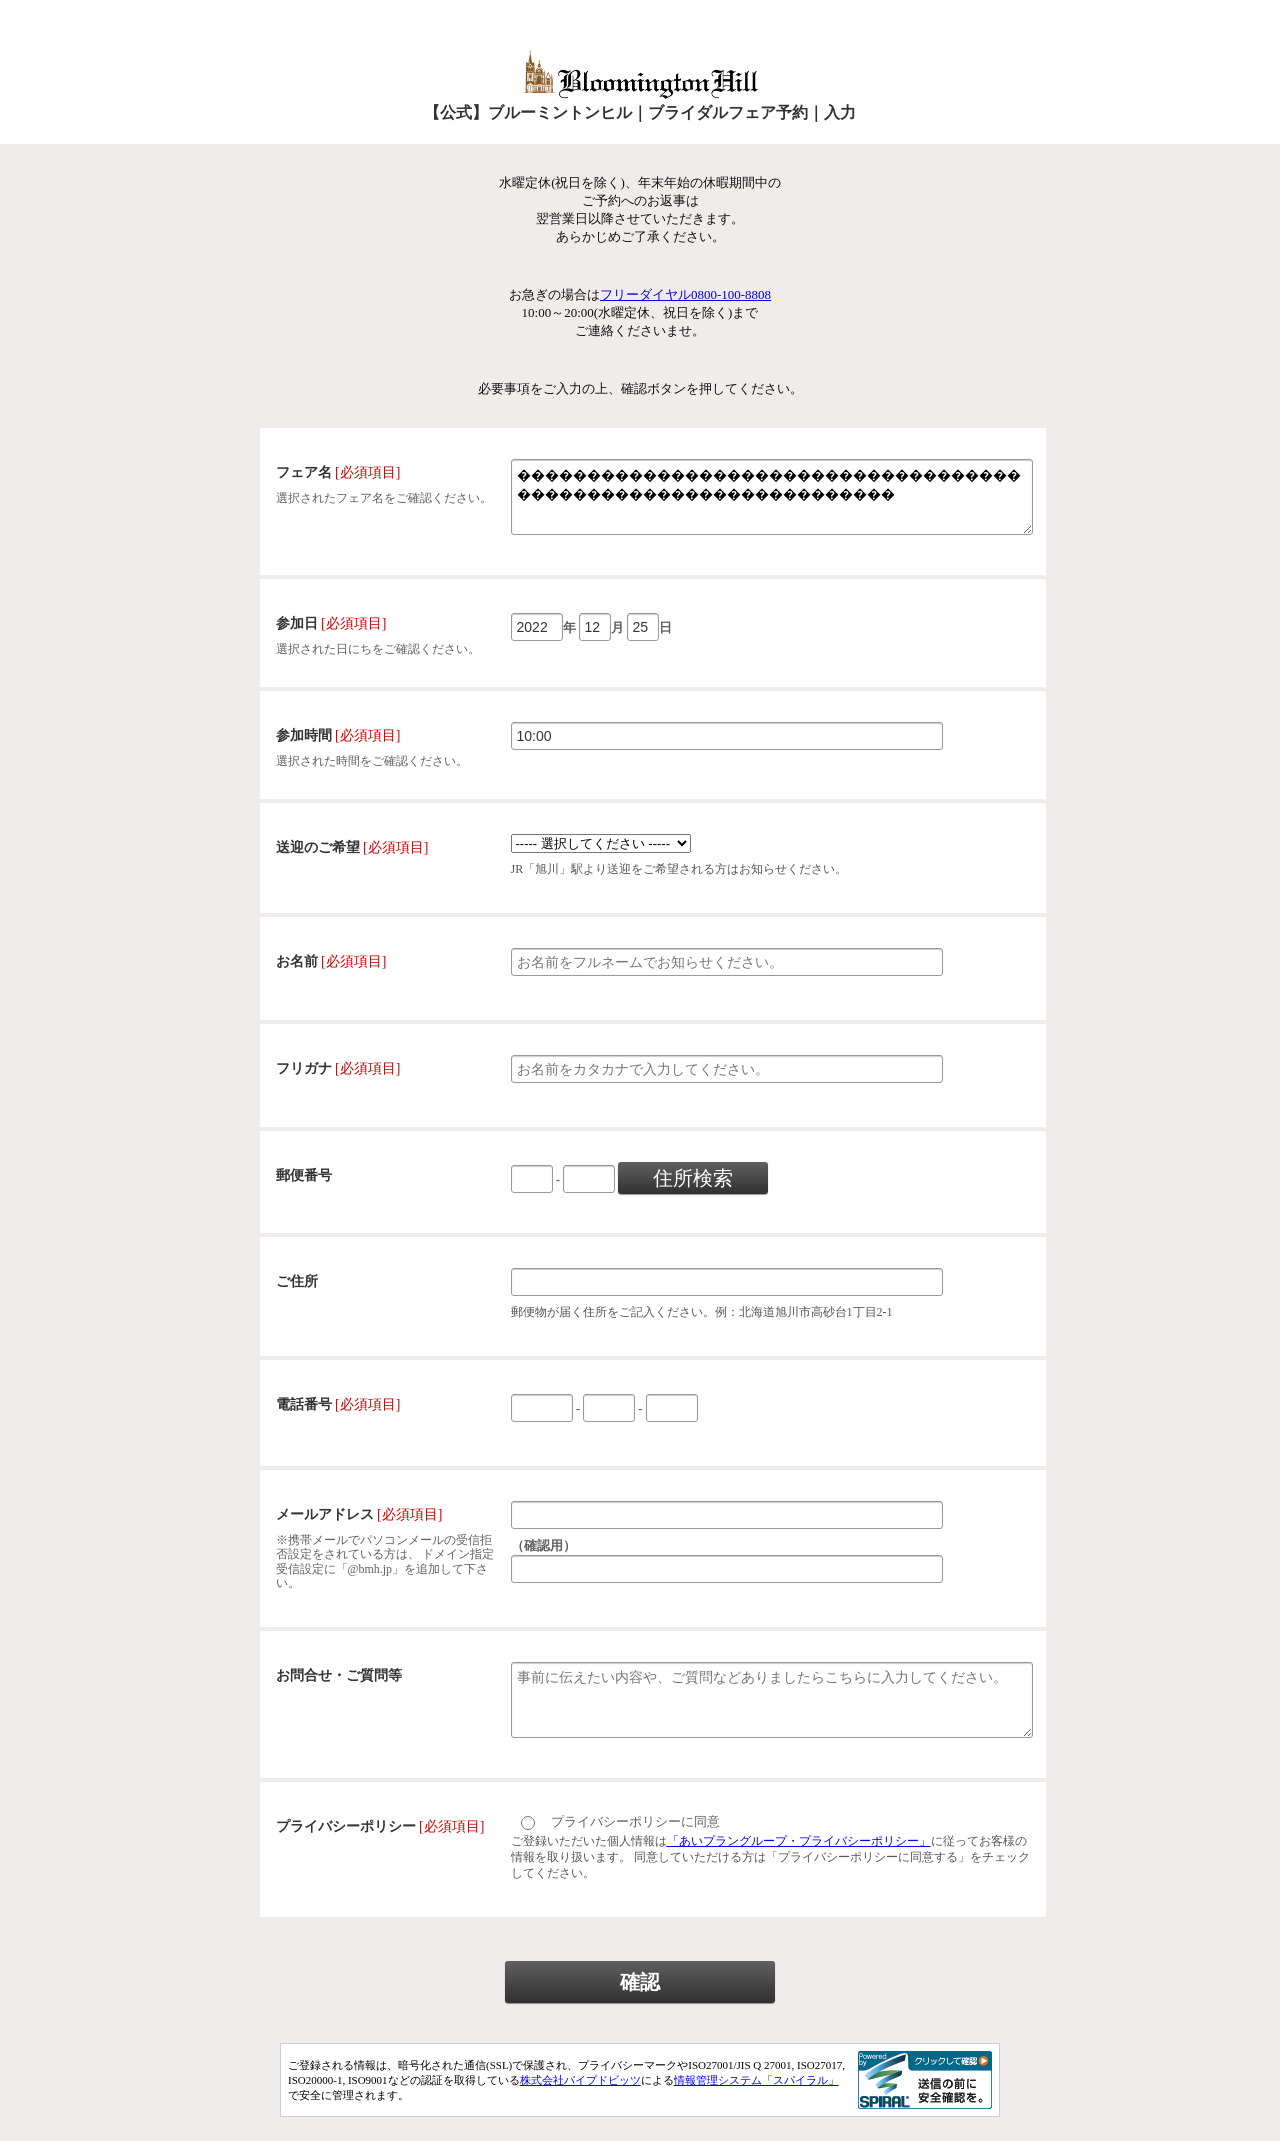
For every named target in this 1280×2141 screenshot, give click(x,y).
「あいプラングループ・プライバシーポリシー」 (799, 1865)
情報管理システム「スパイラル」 (756, 2104)
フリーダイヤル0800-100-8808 (685, 294)
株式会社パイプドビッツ (580, 2104)
